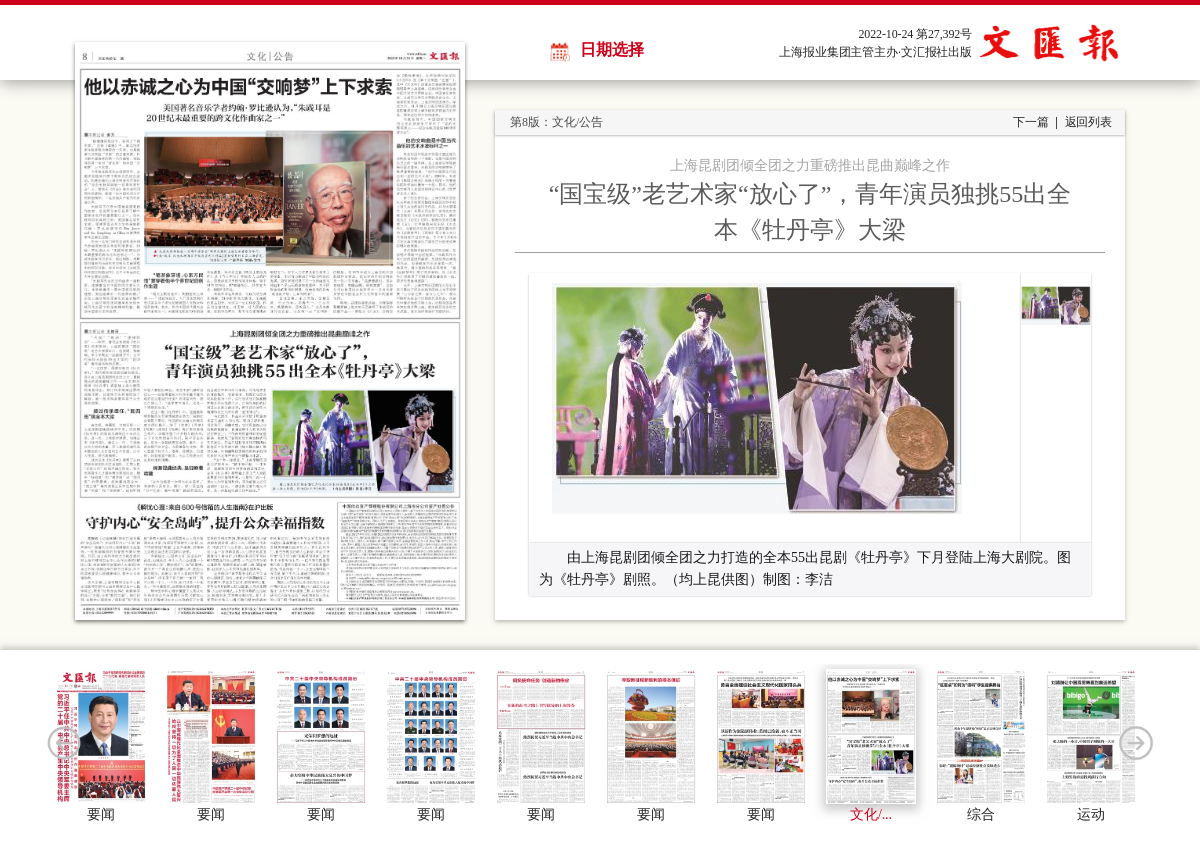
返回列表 (1088, 122)
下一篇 (1031, 122)
